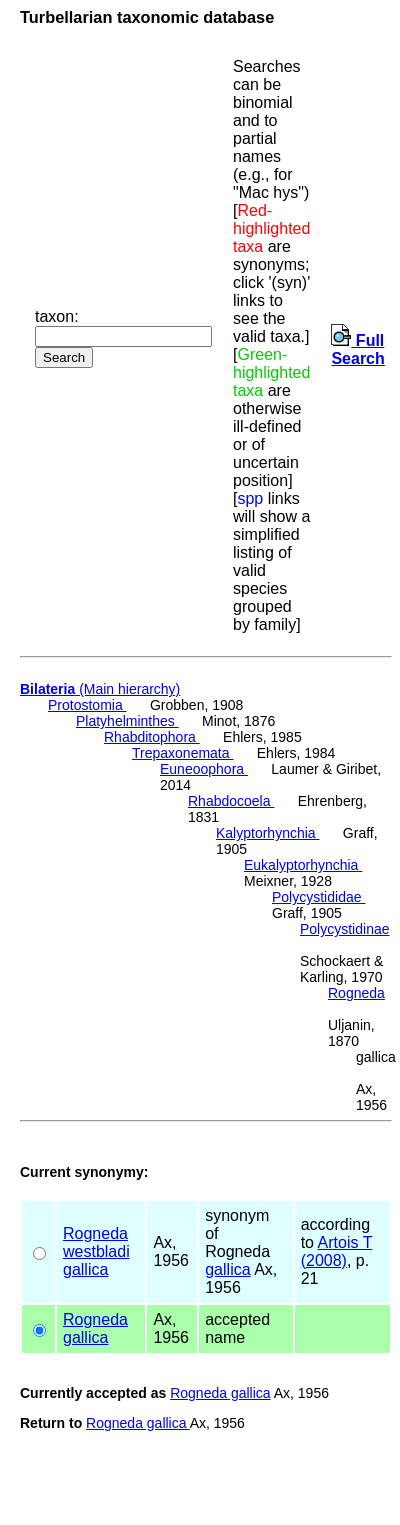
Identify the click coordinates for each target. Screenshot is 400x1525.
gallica (85, 1269)
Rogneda (356, 993)
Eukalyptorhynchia (303, 865)
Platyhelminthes (127, 721)
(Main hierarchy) (100, 689)
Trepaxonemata (182, 753)
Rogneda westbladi (96, 1242)
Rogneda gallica (220, 1393)
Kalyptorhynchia (268, 833)
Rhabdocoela (231, 801)
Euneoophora (204, 769)
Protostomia (87, 705)
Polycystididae (318, 897)
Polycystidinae (345, 929)
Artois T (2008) (337, 1251)
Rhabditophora (152, 737)
